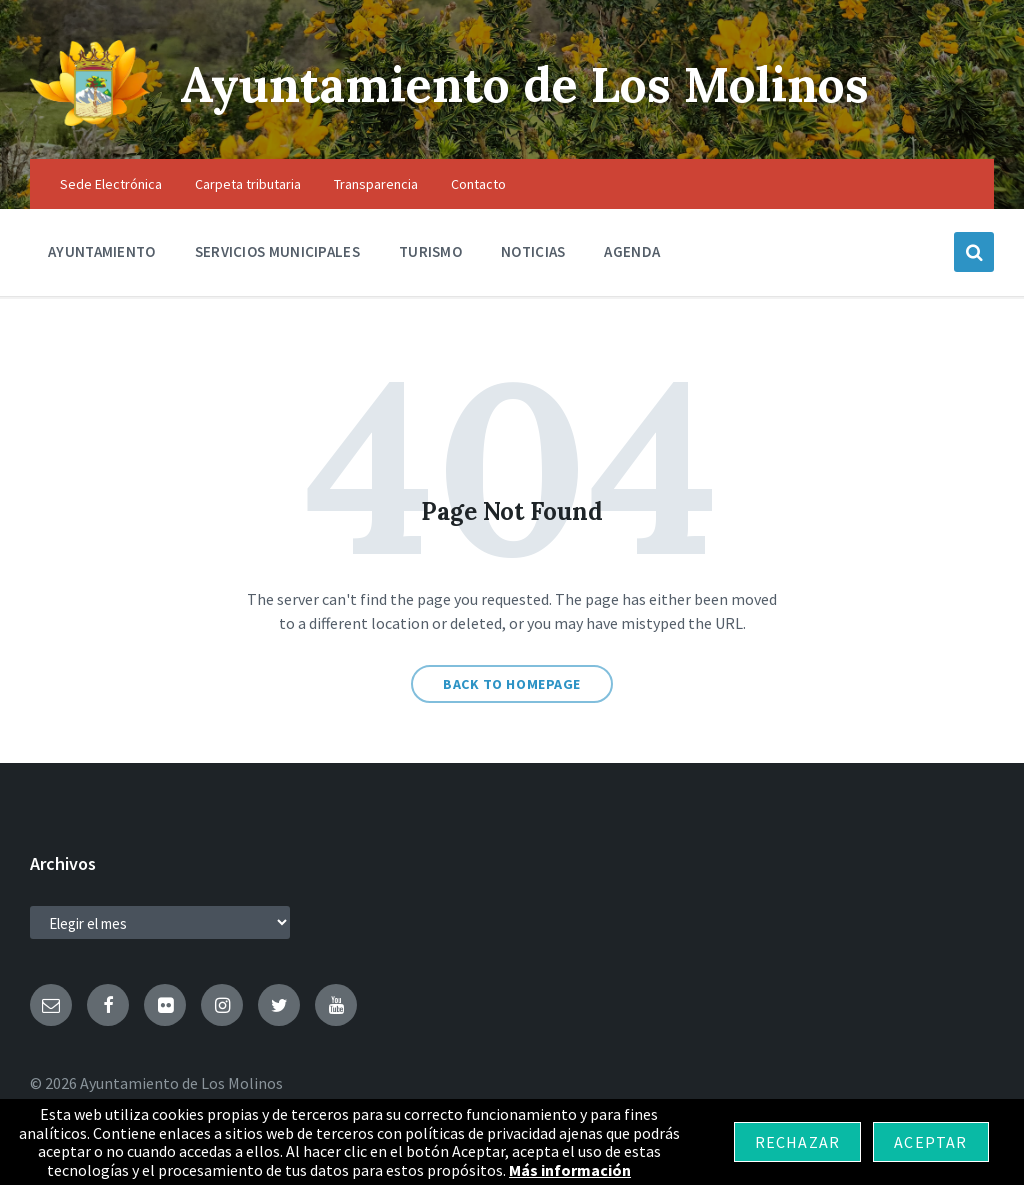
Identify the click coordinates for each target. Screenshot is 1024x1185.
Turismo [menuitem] (430, 251)
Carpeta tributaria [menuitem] (248, 184)
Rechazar (798, 1142)
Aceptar (930, 1142)
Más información (570, 1170)
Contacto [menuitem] (478, 184)
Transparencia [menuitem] (376, 184)
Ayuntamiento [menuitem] (102, 251)
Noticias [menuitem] (533, 251)
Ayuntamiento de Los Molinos (524, 84)
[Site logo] (90, 120)
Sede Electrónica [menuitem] (111, 184)
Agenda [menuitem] (632, 251)
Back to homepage (512, 684)
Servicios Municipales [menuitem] (277, 251)
